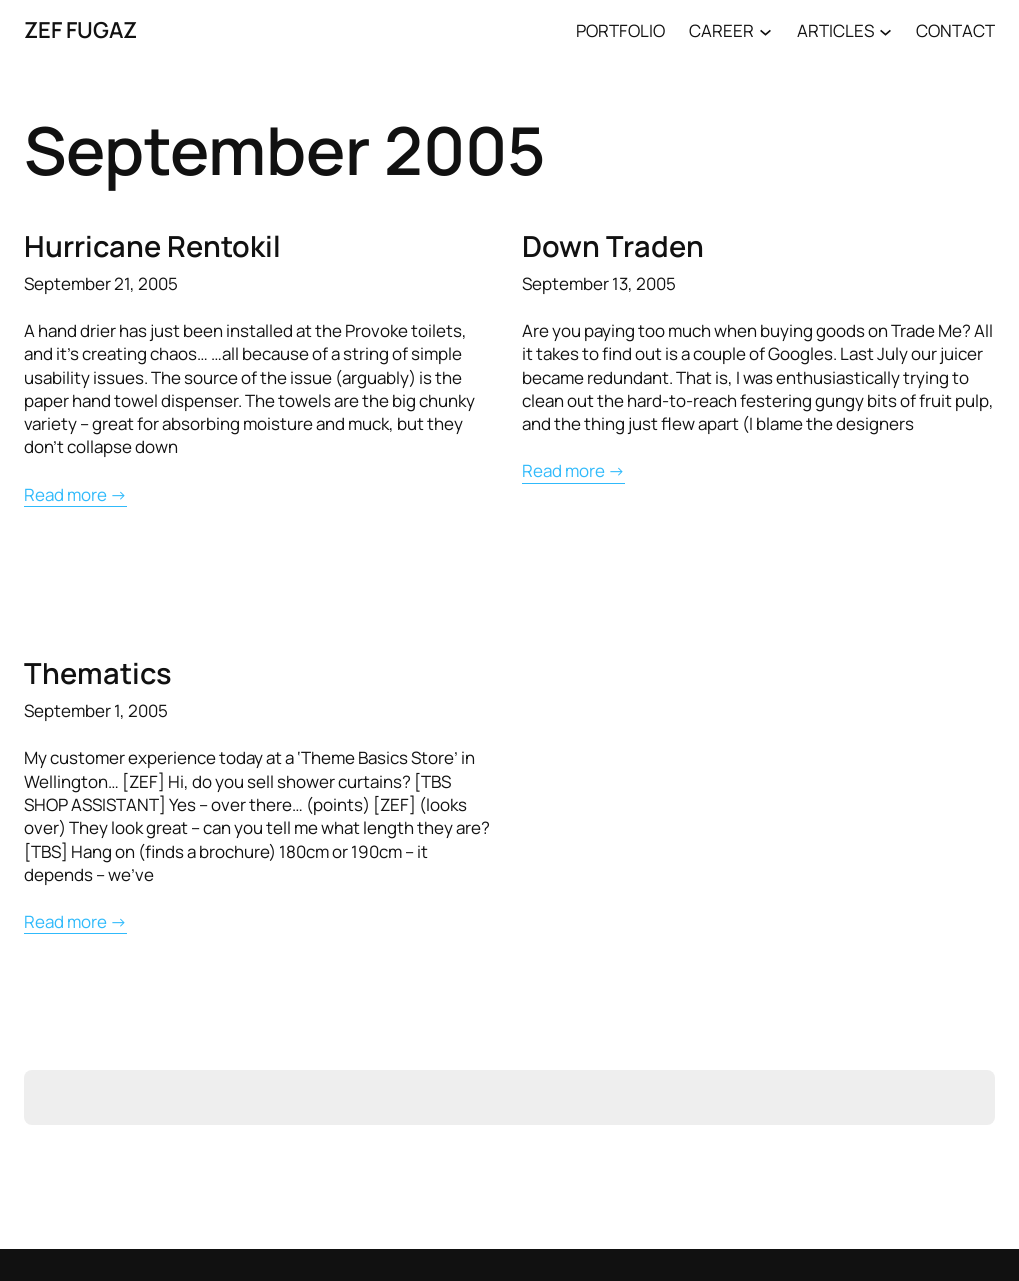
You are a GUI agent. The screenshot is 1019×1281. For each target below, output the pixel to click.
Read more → (75, 494)
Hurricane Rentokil (152, 246)
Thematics (98, 673)
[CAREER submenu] (765, 30)
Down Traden (613, 246)
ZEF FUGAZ (80, 30)
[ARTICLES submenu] (885, 30)
